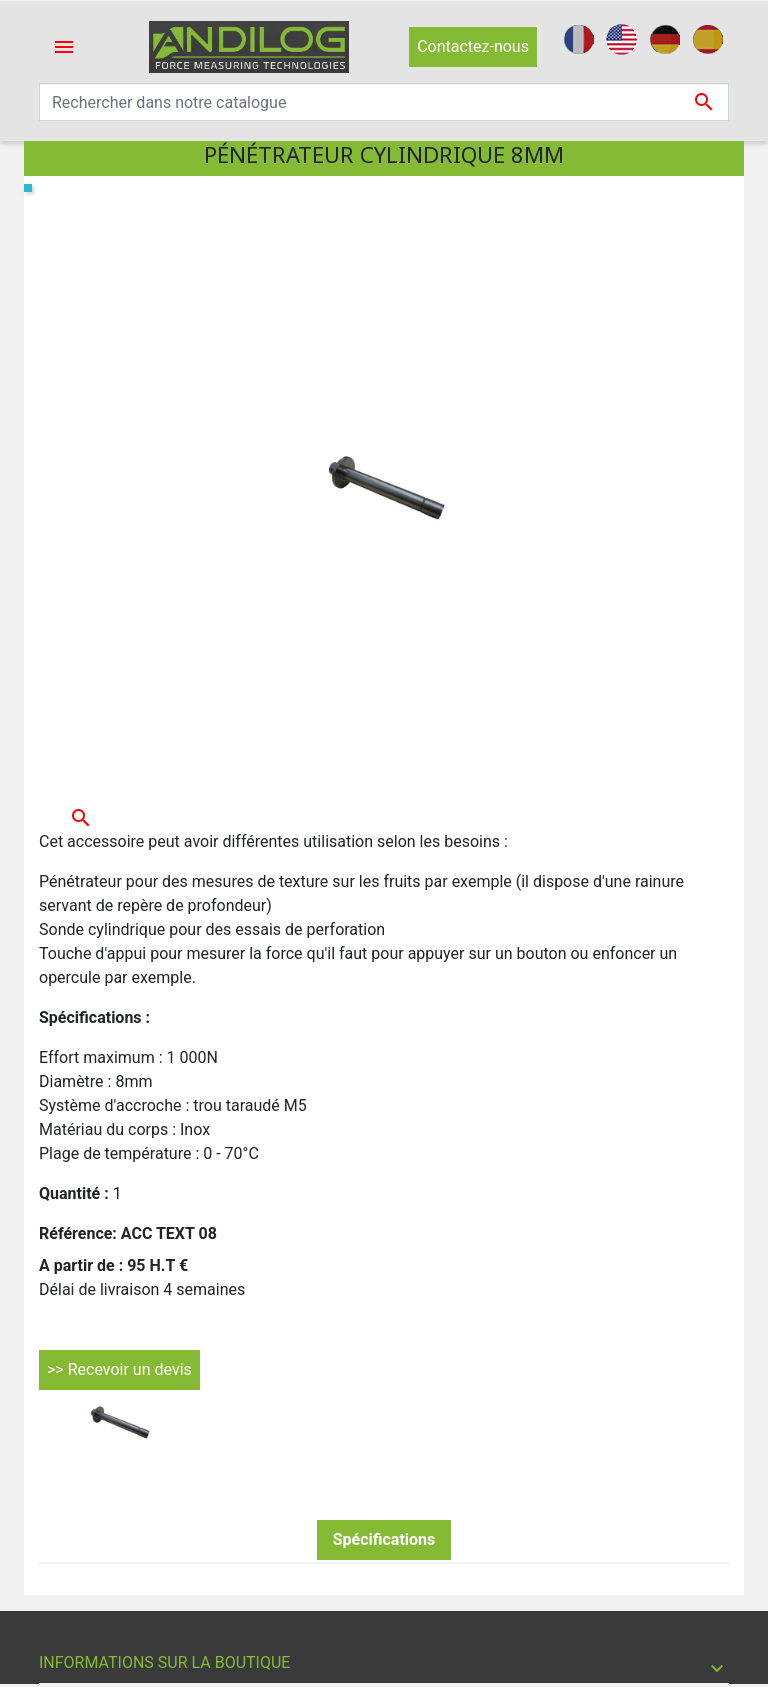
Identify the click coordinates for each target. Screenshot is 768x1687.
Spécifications (384, 1539)
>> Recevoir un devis (119, 1369)
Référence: (78, 1233)
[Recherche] (384, 102)
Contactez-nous (473, 46)
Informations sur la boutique (164, 1662)
